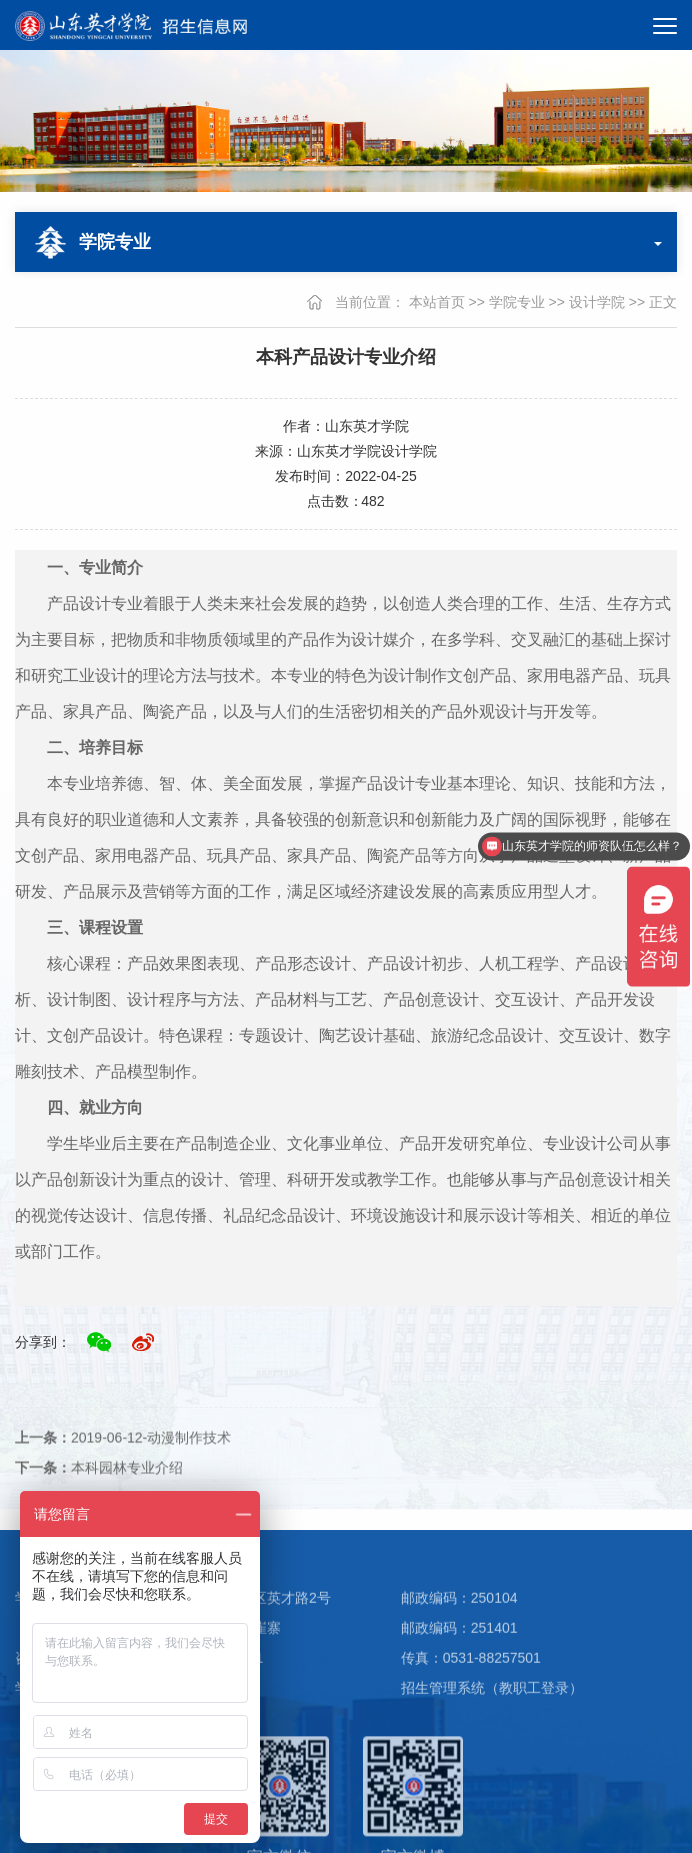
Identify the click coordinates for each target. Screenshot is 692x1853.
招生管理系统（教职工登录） (492, 1718)
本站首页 (437, 302)
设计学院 (597, 302)
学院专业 (517, 302)
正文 (663, 302)
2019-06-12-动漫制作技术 (123, 1463)
